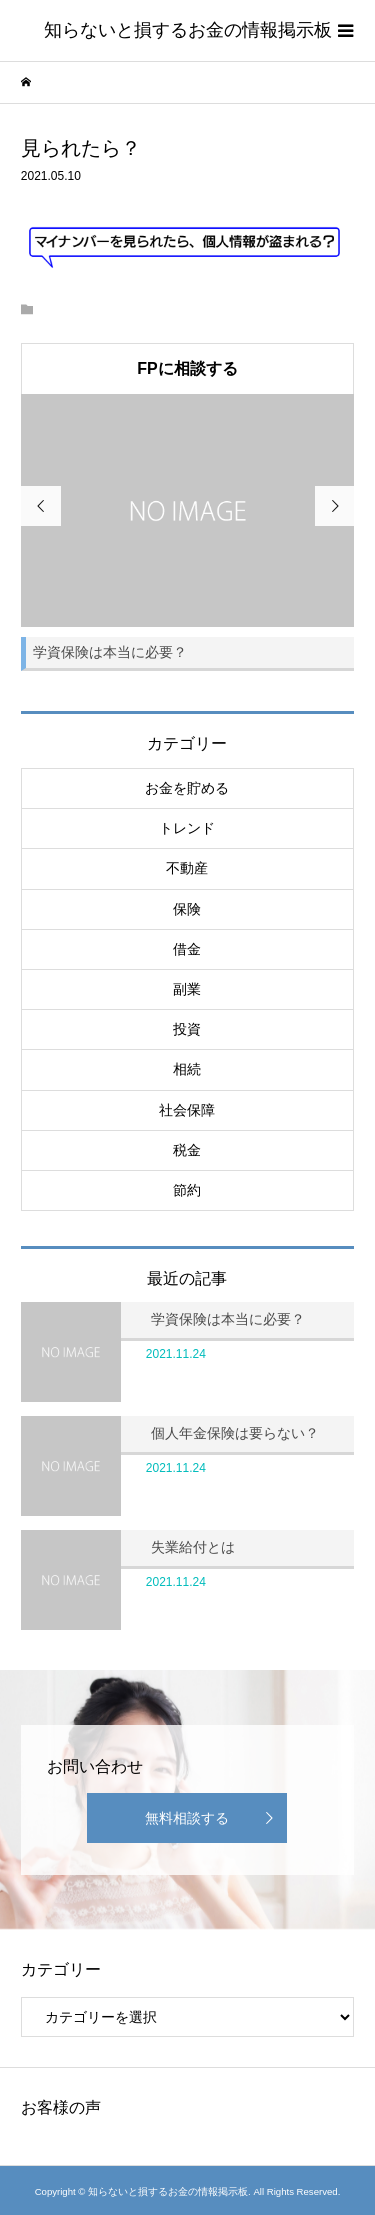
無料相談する (187, 1818)
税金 (187, 1150)
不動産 (187, 868)
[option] (188, 532)
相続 (187, 1069)
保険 (187, 909)
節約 (187, 1190)
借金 (187, 949)
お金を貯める (187, 788)
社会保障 (187, 1110)
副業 (187, 989)
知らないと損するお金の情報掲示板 (188, 30)
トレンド (187, 828)
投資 (187, 1029)
